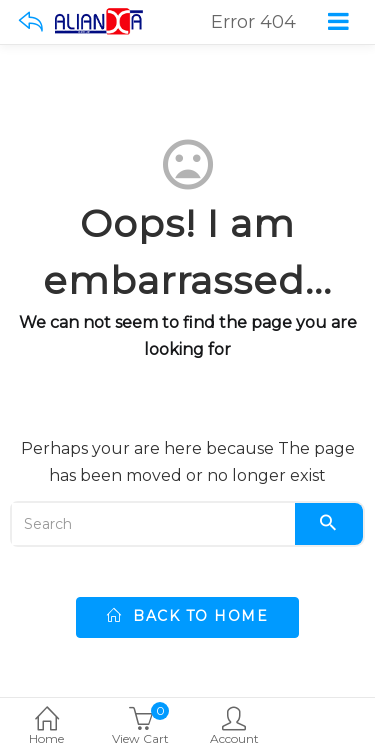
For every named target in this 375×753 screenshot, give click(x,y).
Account (235, 727)
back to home (187, 616)
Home (47, 727)
